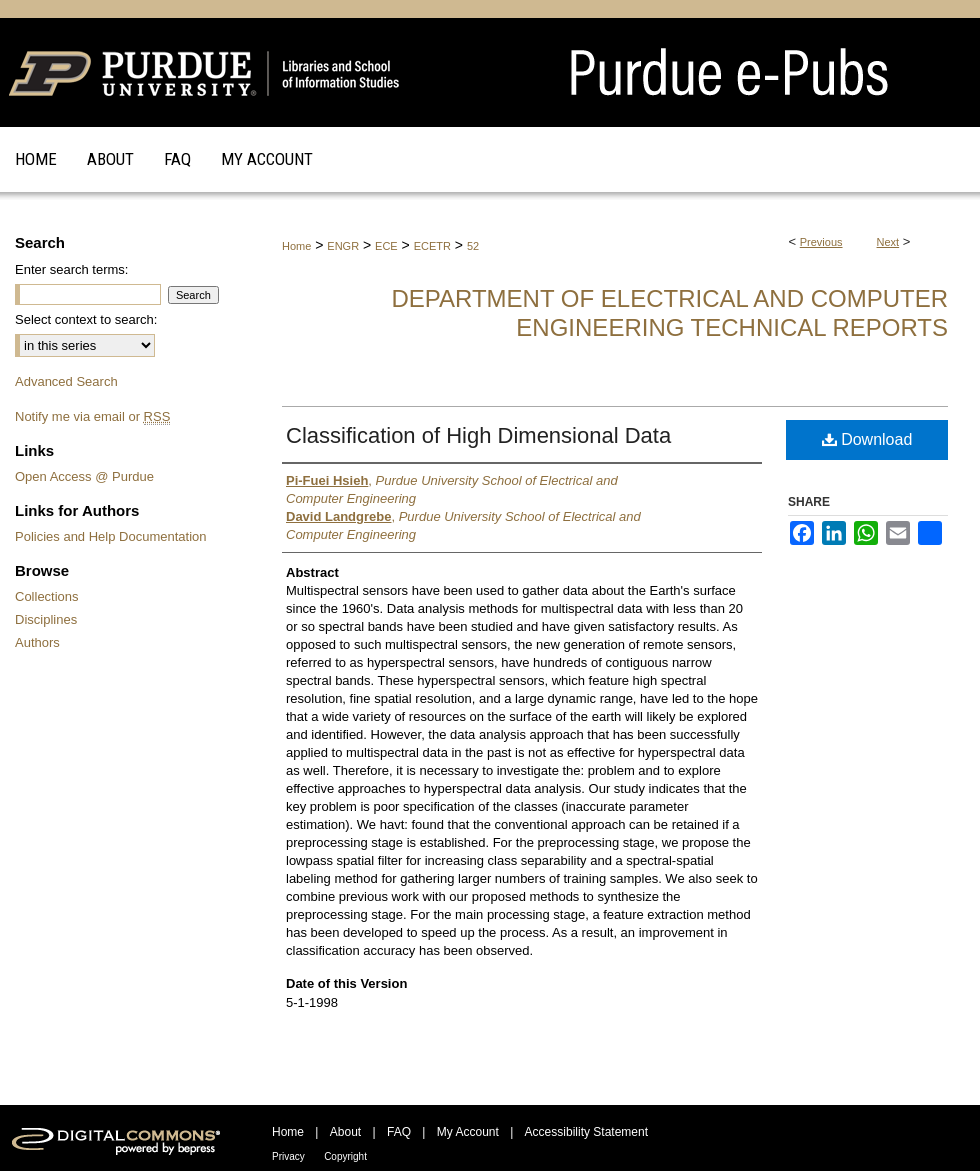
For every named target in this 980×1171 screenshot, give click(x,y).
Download (867, 439)
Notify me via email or (92, 416)
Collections (47, 596)
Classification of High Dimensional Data (478, 435)
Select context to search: (86, 319)
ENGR (343, 246)
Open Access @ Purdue (84, 476)
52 (473, 246)
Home (296, 246)
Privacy (288, 1156)
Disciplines (46, 619)
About (345, 1132)
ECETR (432, 246)
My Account (468, 1132)
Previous (821, 242)
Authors (37, 642)
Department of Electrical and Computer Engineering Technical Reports (669, 313)
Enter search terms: (71, 269)
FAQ (399, 1132)
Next (888, 242)
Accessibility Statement (586, 1132)
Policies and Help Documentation (111, 536)
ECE (386, 246)
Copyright (345, 1156)
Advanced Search (66, 381)
